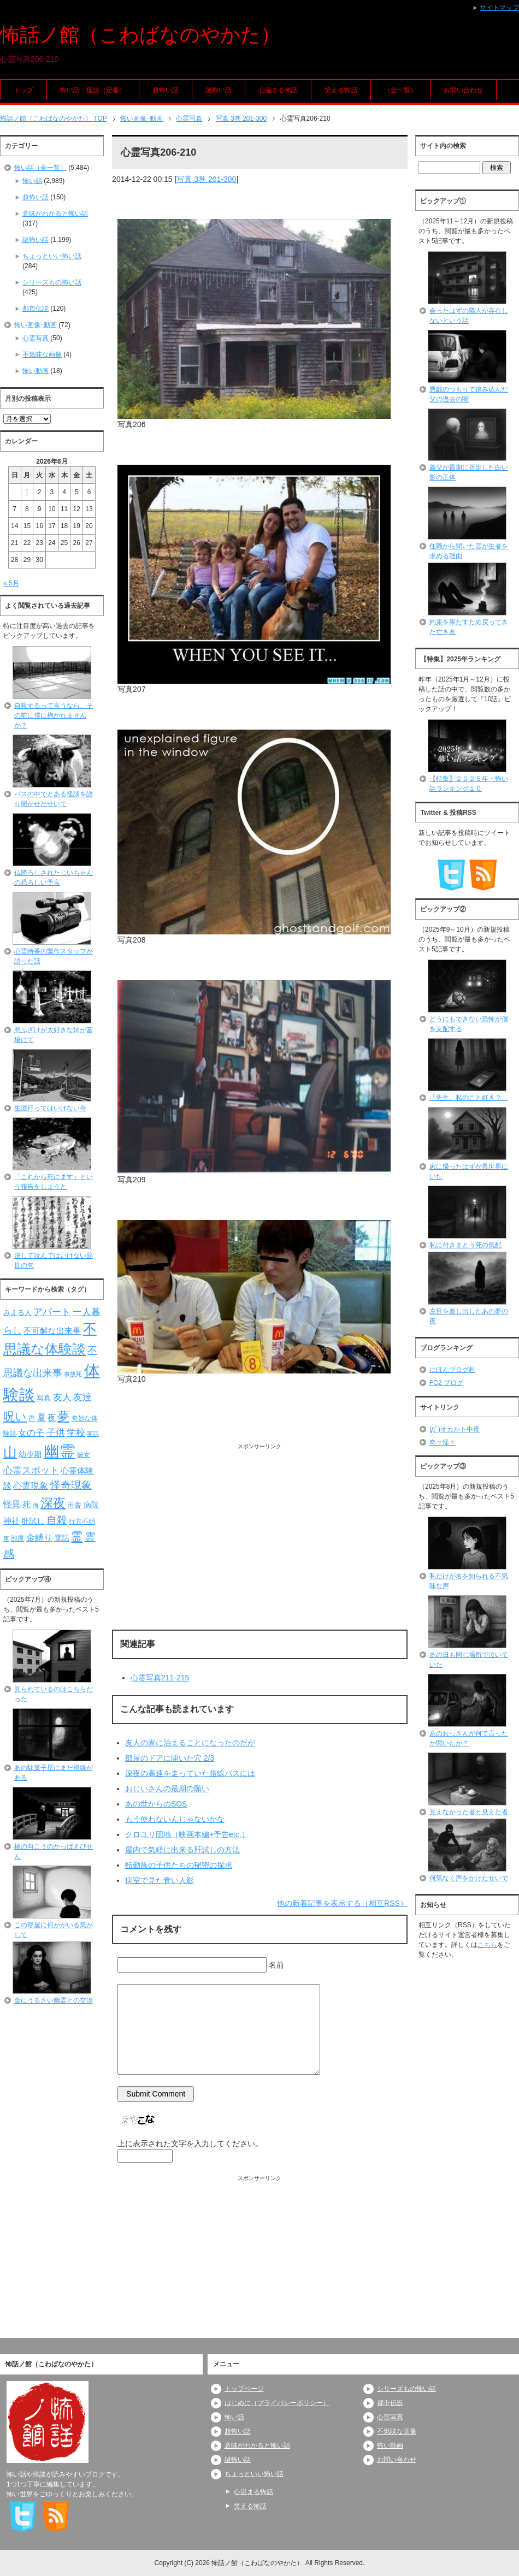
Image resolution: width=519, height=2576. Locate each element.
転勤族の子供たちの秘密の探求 (178, 1865)
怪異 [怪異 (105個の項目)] (12, 1504)
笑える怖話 (341, 90)
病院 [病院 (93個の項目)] (91, 1504)
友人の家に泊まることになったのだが (190, 1742)
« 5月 (11, 583)
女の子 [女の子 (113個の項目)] (31, 1432)
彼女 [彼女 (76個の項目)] (83, 1455)
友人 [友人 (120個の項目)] (62, 1397)
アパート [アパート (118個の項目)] (51, 1312)
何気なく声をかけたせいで (468, 1878)
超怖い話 (165, 90)
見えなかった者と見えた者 (468, 1812)
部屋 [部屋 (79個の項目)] (17, 1538)
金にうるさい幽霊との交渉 (53, 2000)
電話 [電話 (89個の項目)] (61, 1538)
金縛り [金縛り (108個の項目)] (39, 1537)
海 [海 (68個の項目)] (36, 1505)
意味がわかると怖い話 (55, 213)
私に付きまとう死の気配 (465, 1245)
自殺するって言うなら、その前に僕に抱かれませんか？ (53, 715)
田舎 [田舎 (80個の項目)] (74, 1505)
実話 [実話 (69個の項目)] (93, 1433)
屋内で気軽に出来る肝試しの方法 (182, 1849)
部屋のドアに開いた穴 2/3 (169, 1758)
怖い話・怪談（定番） (93, 90)
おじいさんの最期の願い (167, 1788)
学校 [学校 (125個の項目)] (76, 1432)
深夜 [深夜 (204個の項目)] (53, 1503)
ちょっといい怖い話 (51, 256)
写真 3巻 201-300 (206, 179)
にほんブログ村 (452, 1369)
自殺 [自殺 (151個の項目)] (56, 1520)
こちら (487, 1945)
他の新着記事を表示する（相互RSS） (342, 1903)
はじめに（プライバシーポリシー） (277, 2403)
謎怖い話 (218, 90)
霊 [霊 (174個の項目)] (76, 1536)
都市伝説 (35, 308)
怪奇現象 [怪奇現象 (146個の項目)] (71, 1485)
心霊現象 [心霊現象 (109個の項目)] (30, 1485)
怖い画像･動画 (35, 325)
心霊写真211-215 (160, 1677)
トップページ (244, 2389)
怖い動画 (35, 371)
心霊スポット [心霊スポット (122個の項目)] (31, 1470)
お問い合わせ (463, 90)
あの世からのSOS (156, 1803)
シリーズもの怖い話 (51, 282)
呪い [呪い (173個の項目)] (15, 1416)
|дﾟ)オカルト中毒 (454, 1429)
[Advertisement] (259, 1526)
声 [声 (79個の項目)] (31, 1418)
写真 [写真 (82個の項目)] (44, 1398)
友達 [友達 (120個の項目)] (82, 1397)
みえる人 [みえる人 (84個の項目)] (17, 1312)
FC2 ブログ (446, 1383)
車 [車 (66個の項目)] (6, 1538)
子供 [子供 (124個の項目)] (55, 1432)
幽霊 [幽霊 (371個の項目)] (59, 1451)
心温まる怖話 (278, 90)
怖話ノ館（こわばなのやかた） (140, 34)
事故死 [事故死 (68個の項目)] (73, 1374)
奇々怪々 (442, 1442)
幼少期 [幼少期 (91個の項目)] (30, 1454)
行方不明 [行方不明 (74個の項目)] (82, 1521)
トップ (23, 90)
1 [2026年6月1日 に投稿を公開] (27, 492)
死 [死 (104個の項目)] (26, 1504)
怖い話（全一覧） (40, 167)
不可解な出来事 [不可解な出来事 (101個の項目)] (52, 1330)
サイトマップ (499, 7)
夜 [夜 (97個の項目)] (52, 1417)
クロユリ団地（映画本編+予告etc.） (187, 1834)
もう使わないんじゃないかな (175, 1819)
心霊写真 (35, 338)
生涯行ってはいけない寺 (50, 1108)
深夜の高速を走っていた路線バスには (190, 1773)
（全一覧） (400, 90)
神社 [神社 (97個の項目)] (11, 1521)
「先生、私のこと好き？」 (468, 1098)
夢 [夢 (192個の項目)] (63, 1416)
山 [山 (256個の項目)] (10, 1452)
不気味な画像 (42, 354)
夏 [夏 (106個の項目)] (41, 1417)
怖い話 (32, 181)
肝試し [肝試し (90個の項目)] (32, 1521)
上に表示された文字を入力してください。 (190, 2143)
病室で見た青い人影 (159, 1880)
